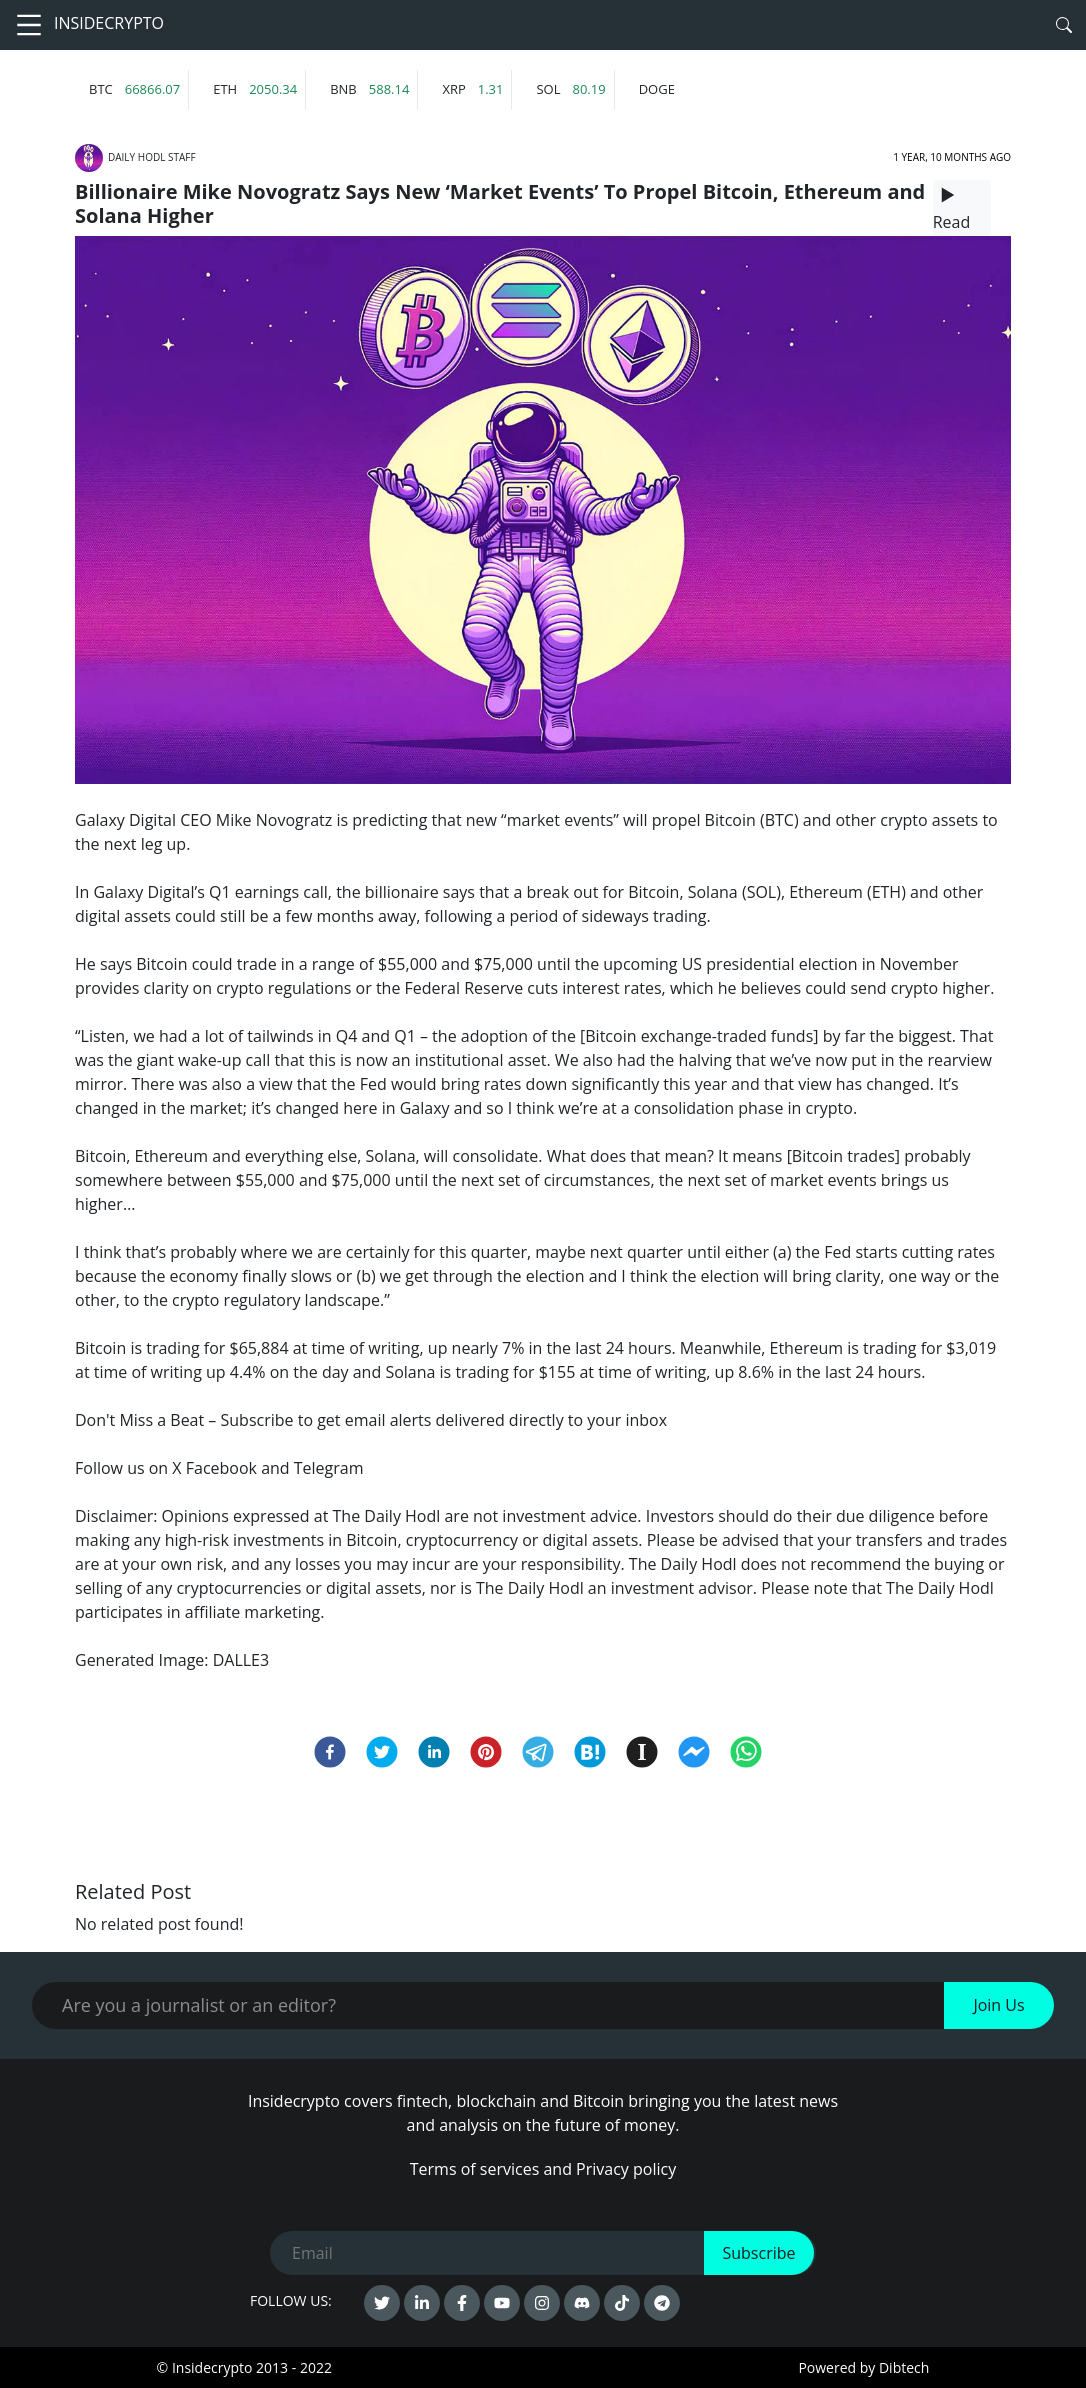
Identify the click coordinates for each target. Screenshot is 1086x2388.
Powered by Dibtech (863, 2367)
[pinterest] (486, 1752)
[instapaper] (642, 1752)
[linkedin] (434, 1752)
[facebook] (330, 1752)
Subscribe (758, 2253)
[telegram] (538, 1752)
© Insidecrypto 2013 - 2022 (244, 2367)
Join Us (998, 2005)
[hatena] (590, 1752)
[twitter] (382, 1752)
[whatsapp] (746, 1752)
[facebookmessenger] (694, 1752)
